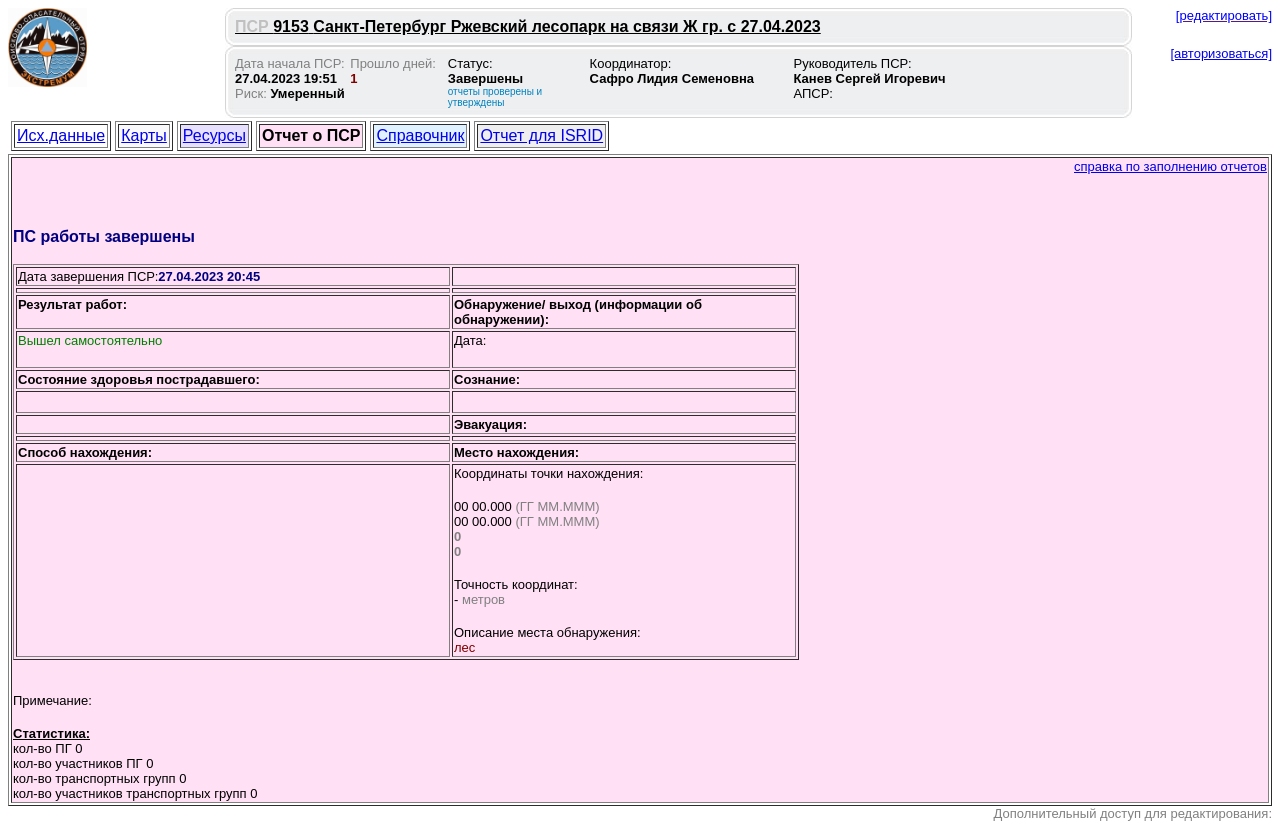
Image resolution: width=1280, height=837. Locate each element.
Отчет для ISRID (541, 135)
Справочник (420, 135)
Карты (144, 135)
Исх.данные (61, 135)
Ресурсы (214, 135)
